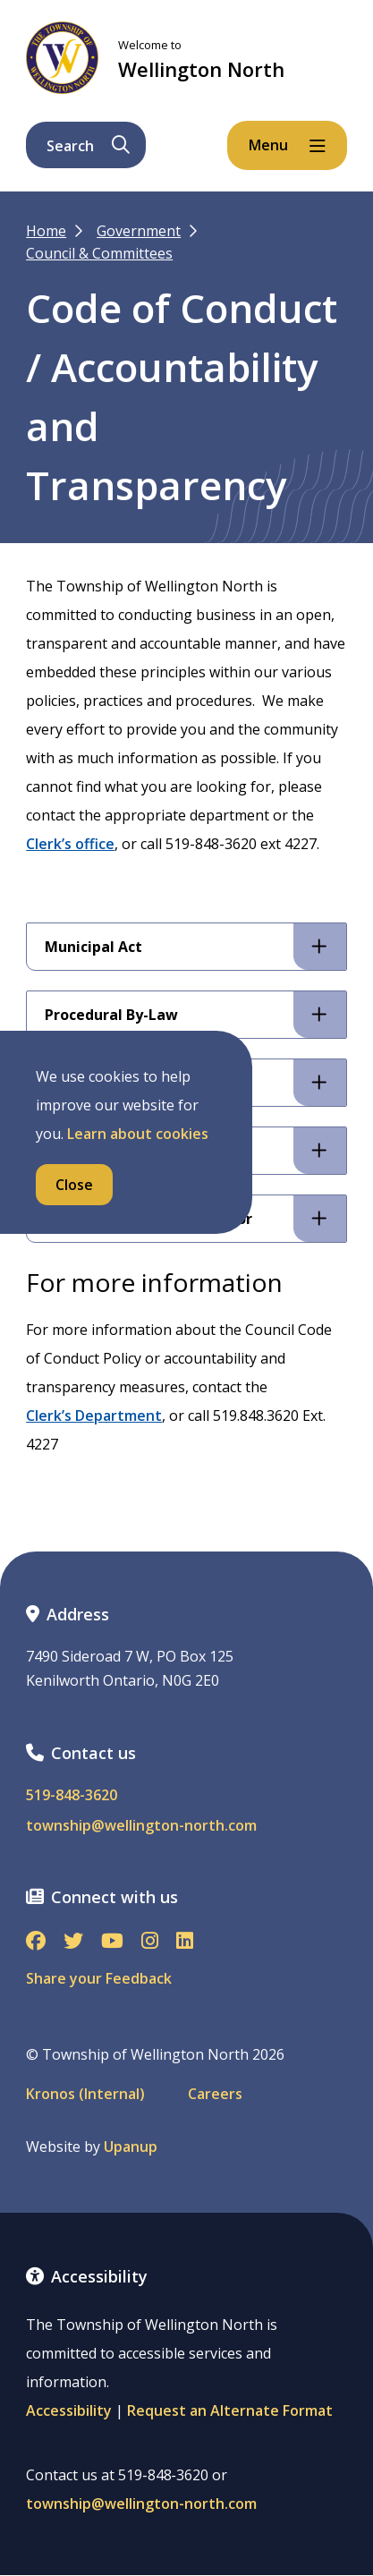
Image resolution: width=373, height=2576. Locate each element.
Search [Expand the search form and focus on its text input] (88, 146)
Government (139, 231)
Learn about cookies (137, 1133)
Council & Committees (99, 253)
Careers (215, 2094)
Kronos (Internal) (85, 2094)
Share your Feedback (99, 1978)
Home (46, 231)
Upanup (130, 2146)
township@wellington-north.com (141, 1825)
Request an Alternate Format (230, 2410)
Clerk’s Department (94, 1415)
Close (74, 1184)
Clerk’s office (70, 844)
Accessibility (69, 2410)
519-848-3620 (71, 1795)
